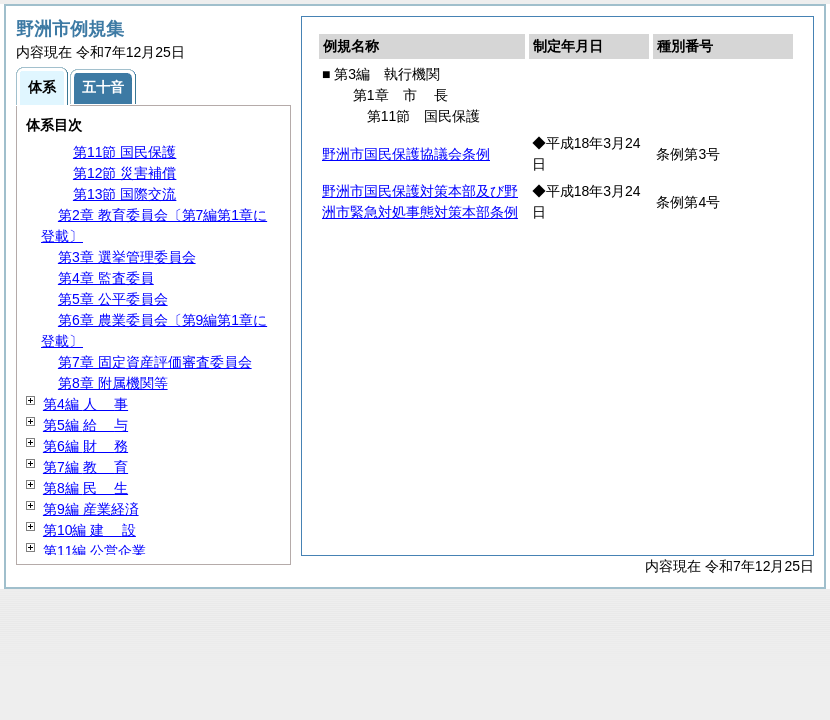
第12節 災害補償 (124, 173)
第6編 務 (85, 446)
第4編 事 (85, 404)
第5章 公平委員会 (113, 299)
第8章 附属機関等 (113, 383)
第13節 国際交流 (124, 194)
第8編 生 (85, 488)
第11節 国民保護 (124, 152)
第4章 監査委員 (106, 278)
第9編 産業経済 (91, 509)
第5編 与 (85, 425)
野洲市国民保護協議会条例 (406, 154)
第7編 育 (85, 467)
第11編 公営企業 (94, 551)
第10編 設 (89, 530)
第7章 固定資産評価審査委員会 (155, 362)
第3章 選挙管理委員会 (127, 257)
